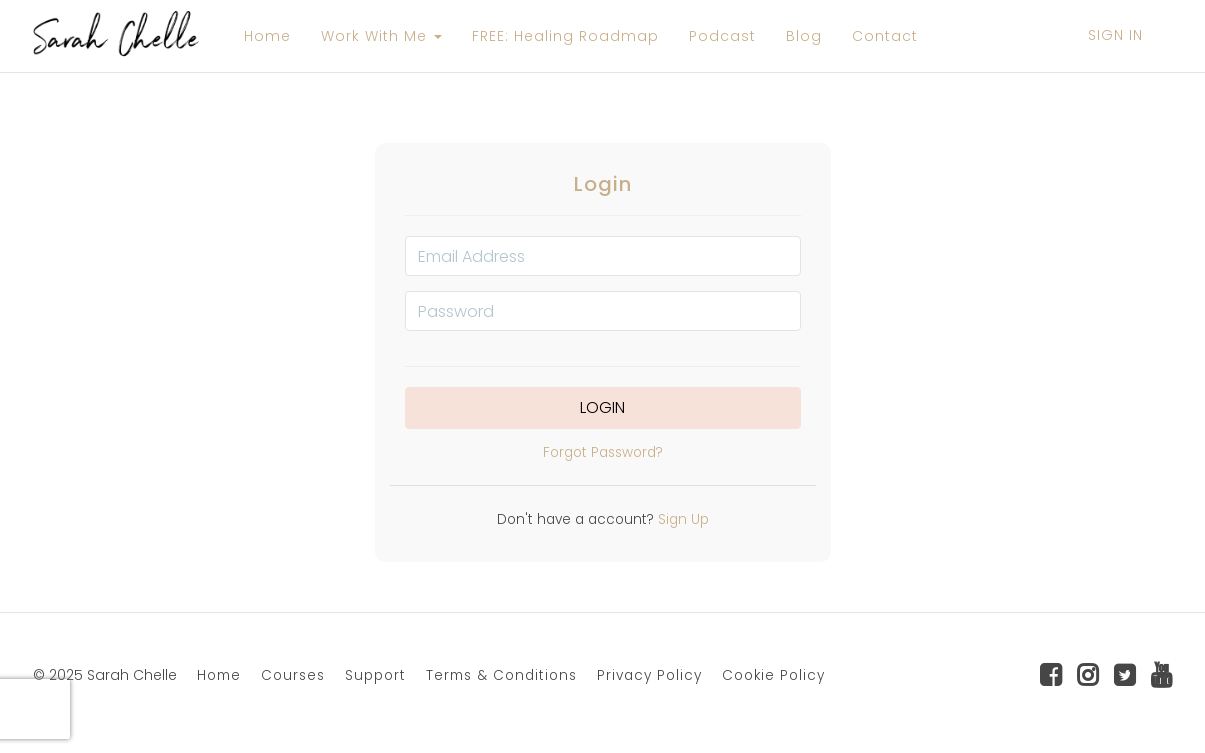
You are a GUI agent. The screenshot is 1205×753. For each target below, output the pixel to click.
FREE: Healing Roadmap (565, 36)
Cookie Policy (773, 675)
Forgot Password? (603, 452)
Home (267, 36)
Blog (804, 36)
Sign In (1115, 35)
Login (602, 407)
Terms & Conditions (501, 675)
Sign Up (681, 519)
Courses (293, 675)
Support (375, 675)
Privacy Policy (649, 675)
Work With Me (381, 36)
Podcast (722, 36)
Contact (885, 36)
